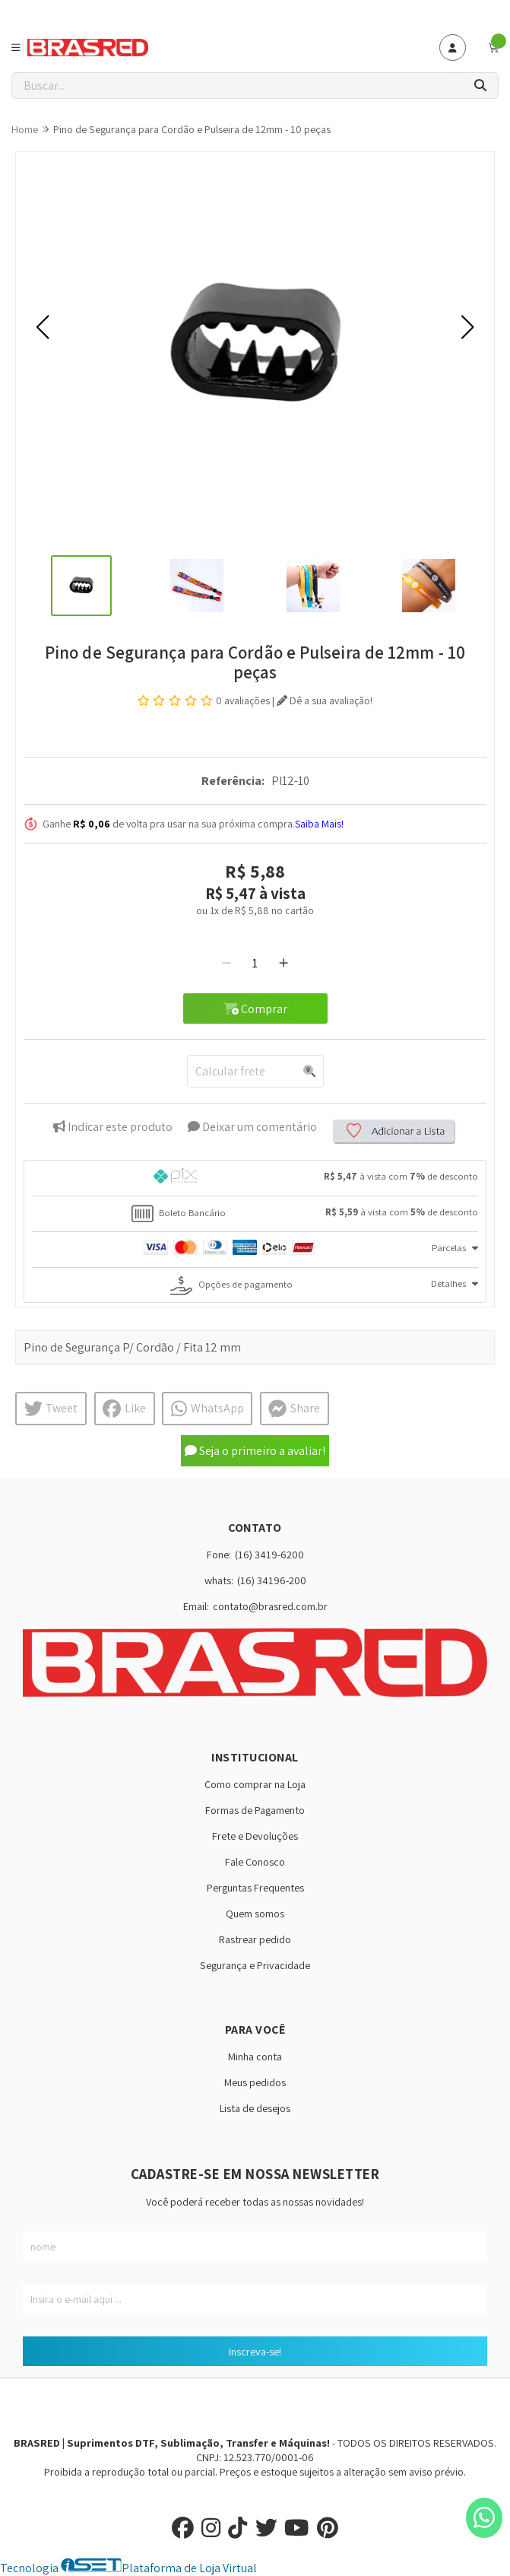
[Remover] (226, 963)
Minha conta (255, 2056)
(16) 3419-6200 (269, 1554)
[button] (42, 327)
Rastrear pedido (255, 1939)
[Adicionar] (283, 963)
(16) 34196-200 (271, 1580)
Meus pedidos (255, 2082)
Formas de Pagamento (255, 1810)
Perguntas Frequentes (255, 1887)
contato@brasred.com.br (270, 1606)
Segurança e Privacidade (255, 1965)
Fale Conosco (255, 1861)
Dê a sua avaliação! (324, 700)
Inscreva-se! (255, 2351)
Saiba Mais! (319, 824)
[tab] (255, 1178)
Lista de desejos (255, 2108)
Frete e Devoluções (255, 1835)
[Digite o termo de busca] (237, 85)
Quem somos (255, 1913)
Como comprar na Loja (255, 1784)
